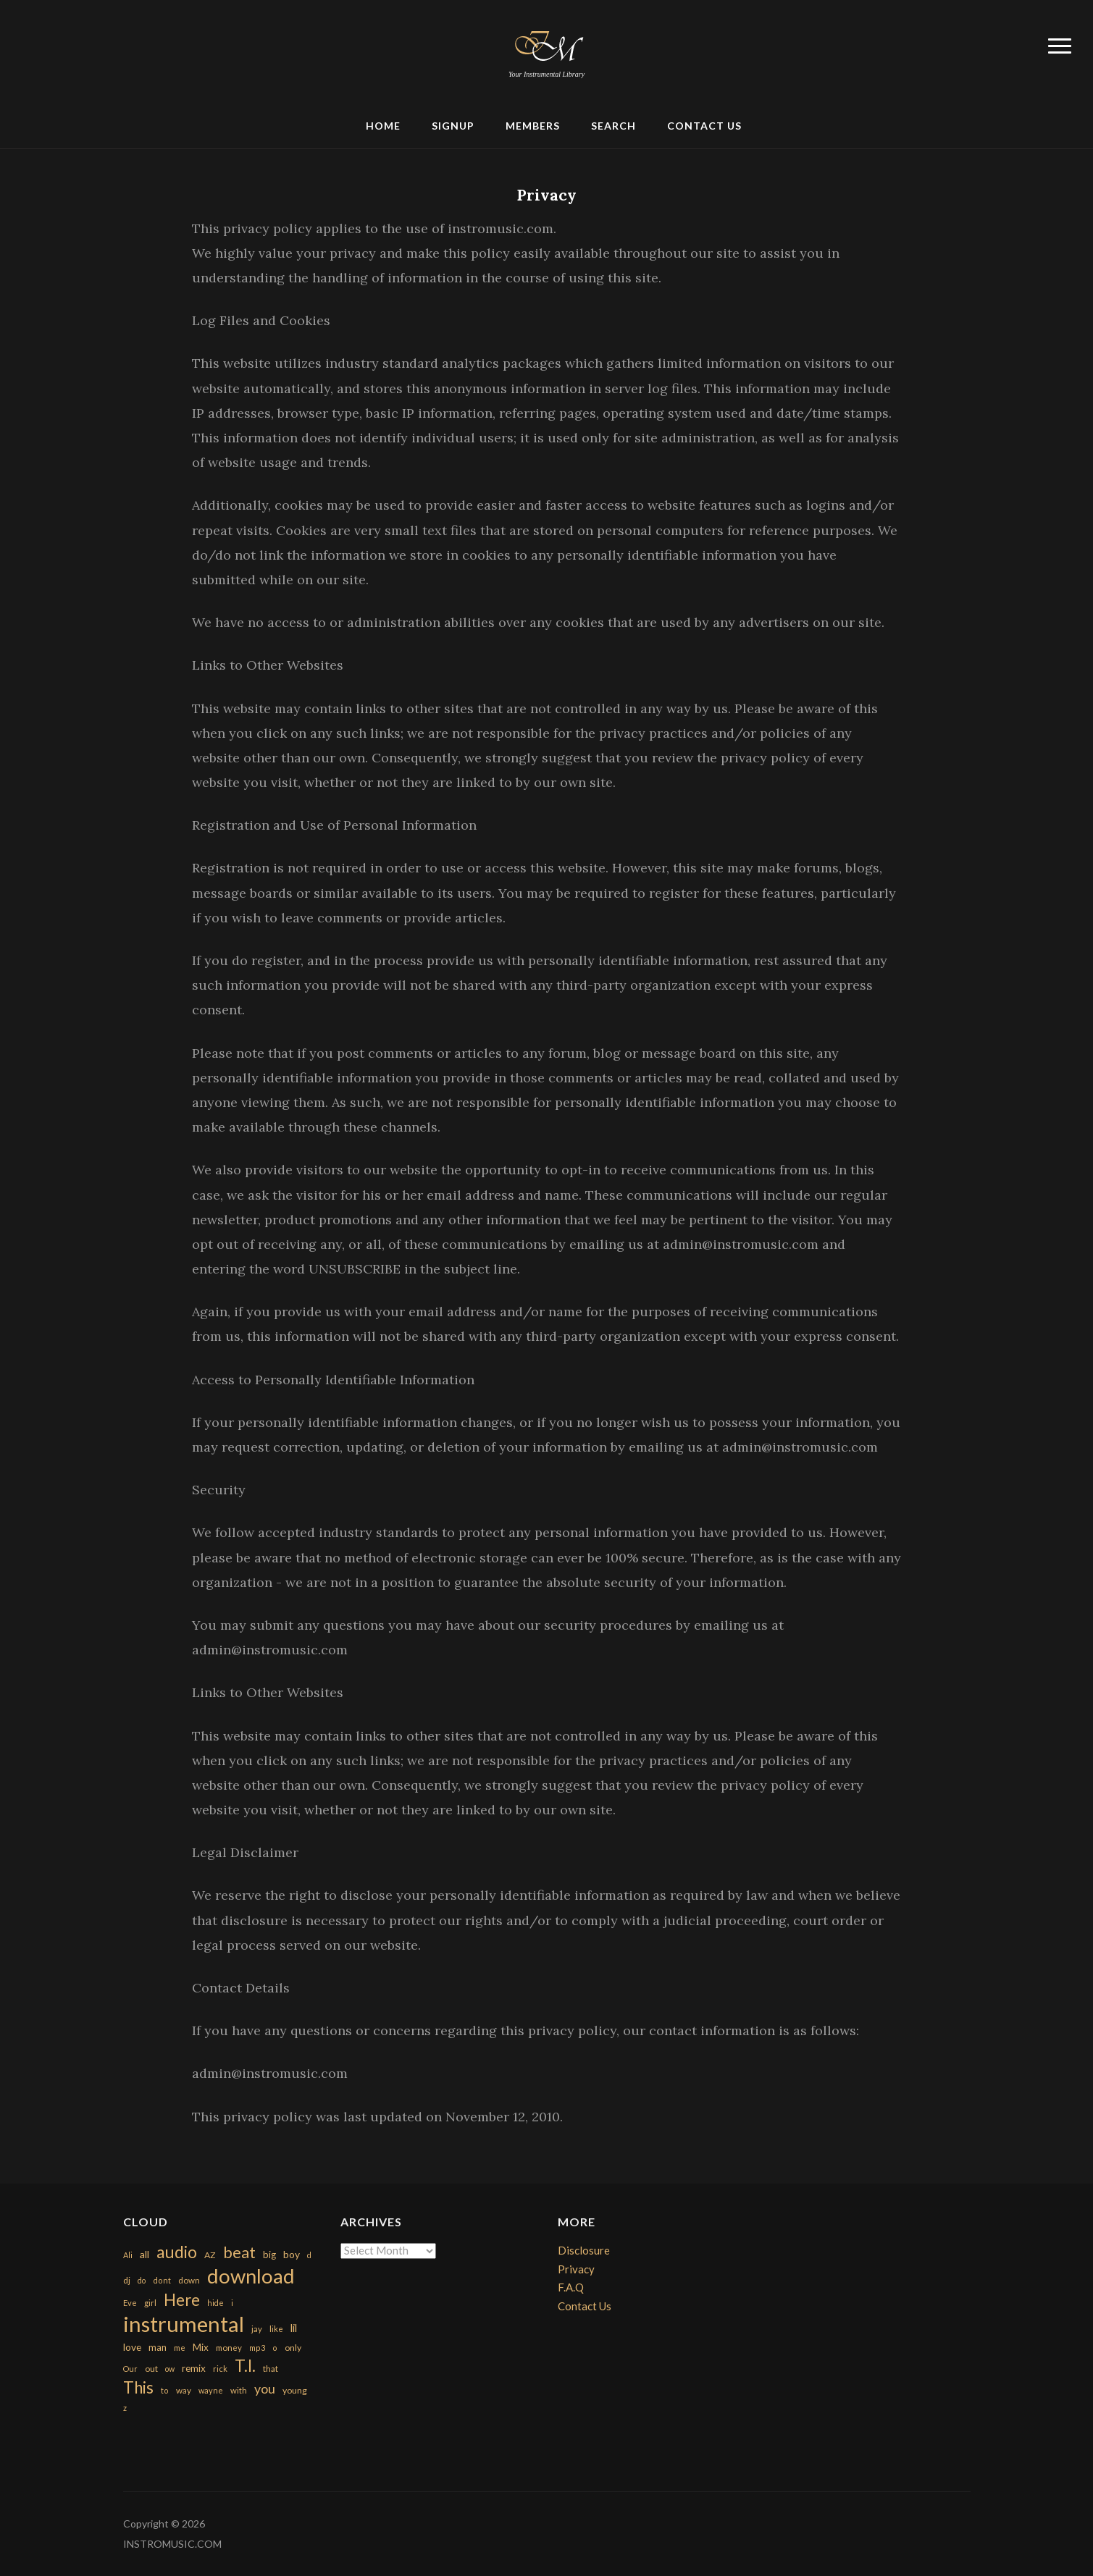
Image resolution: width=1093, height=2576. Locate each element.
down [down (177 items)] (189, 2280)
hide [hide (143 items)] (215, 2302)
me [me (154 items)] (179, 2347)
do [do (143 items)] (142, 2280)
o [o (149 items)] (274, 2347)
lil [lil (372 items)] (293, 2327)
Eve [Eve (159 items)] (130, 2302)
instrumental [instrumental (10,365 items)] (183, 2323)
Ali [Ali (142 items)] (128, 2255)
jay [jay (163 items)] (256, 2328)
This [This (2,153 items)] (138, 2387)
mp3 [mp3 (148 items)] (257, 2347)
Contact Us (704, 125)
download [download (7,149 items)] (251, 2276)
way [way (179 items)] (183, 2390)
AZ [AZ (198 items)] (210, 2254)
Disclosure (584, 2250)
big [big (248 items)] (269, 2254)
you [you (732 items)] (264, 2388)
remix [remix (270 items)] (194, 2368)
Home (383, 125)
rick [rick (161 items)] (220, 2368)
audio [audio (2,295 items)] (176, 2252)
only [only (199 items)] (293, 2347)
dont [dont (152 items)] (162, 2280)
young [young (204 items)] (294, 2390)
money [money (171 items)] (229, 2347)
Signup (453, 125)
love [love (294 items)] (132, 2347)
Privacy (546, 195)
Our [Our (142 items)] (130, 2368)
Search (613, 125)
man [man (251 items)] (157, 2347)
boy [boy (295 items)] (291, 2254)
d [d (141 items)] (309, 2255)
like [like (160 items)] (276, 2328)
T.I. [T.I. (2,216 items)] (245, 2365)
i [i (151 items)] (232, 2302)
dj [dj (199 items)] (126, 2280)
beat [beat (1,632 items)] (239, 2252)
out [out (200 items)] (151, 2368)
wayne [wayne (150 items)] (210, 2390)
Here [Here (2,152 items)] (182, 2300)
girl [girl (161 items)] (150, 2302)
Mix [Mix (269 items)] (201, 2347)
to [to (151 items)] (165, 2390)
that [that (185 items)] (270, 2368)
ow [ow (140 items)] (170, 2368)
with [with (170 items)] (238, 2390)
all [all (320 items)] (144, 2254)
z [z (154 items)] (125, 2407)
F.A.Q (571, 2287)
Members (533, 125)
